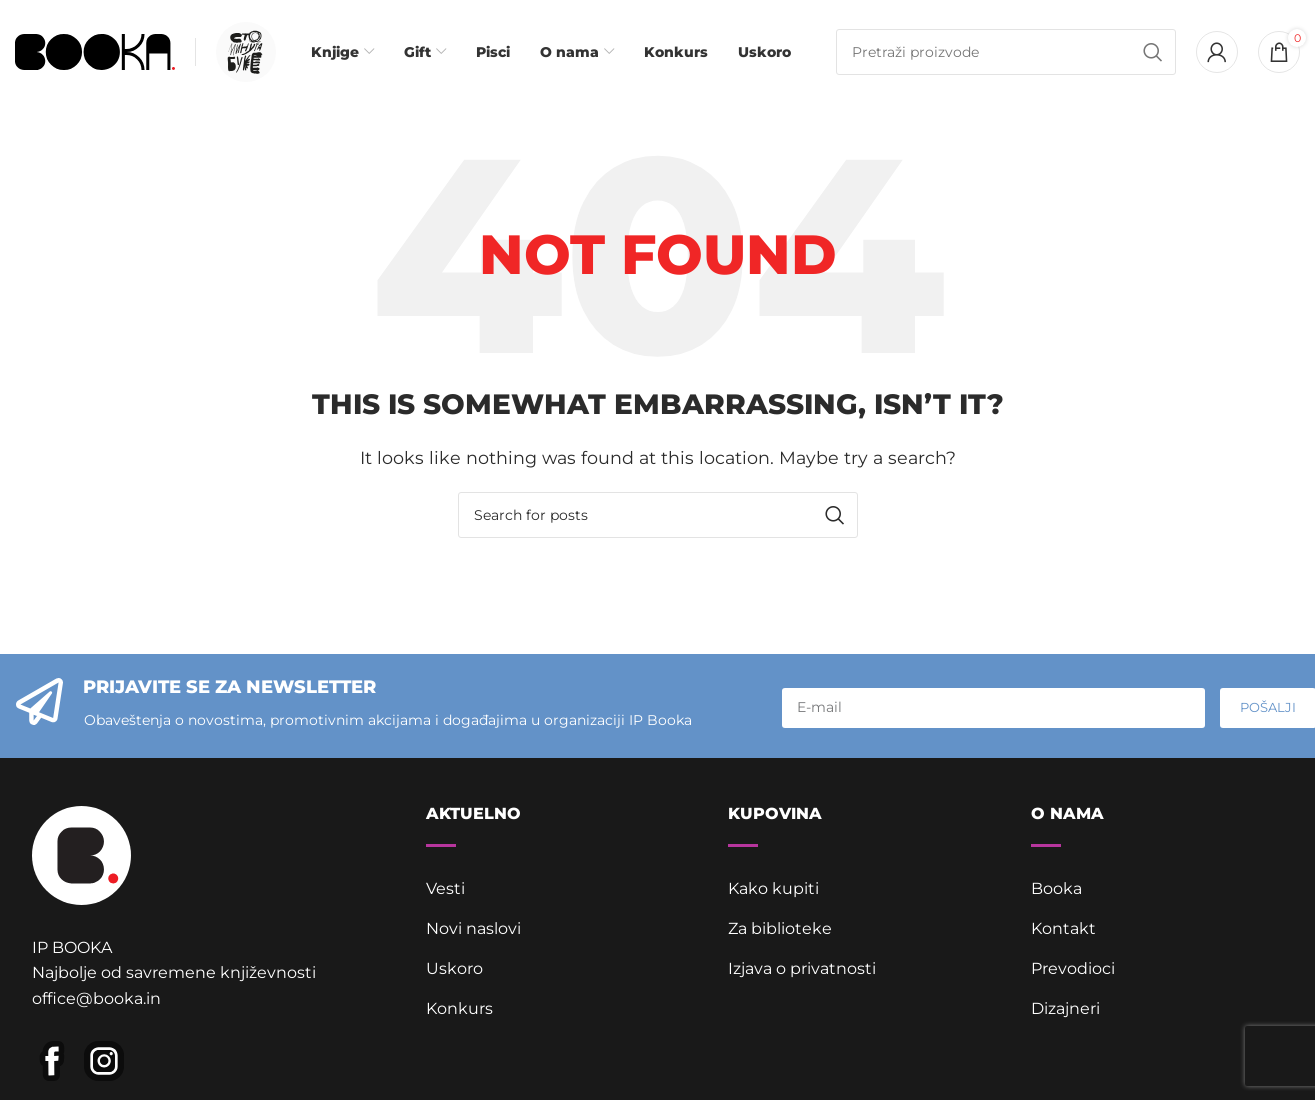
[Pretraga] (1006, 52)
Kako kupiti (773, 888)
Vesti (445, 888)
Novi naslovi (473, 928)
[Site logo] (95, 50)
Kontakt (1063, 928)
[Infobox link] (241, 52)
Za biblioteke (780, 928)
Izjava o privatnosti (802, 968)
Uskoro (454, 968)
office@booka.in (96, 998)
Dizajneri (1065, 1008)
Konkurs (459, 1008)
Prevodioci (1073, 968)
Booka (1056, 888)
